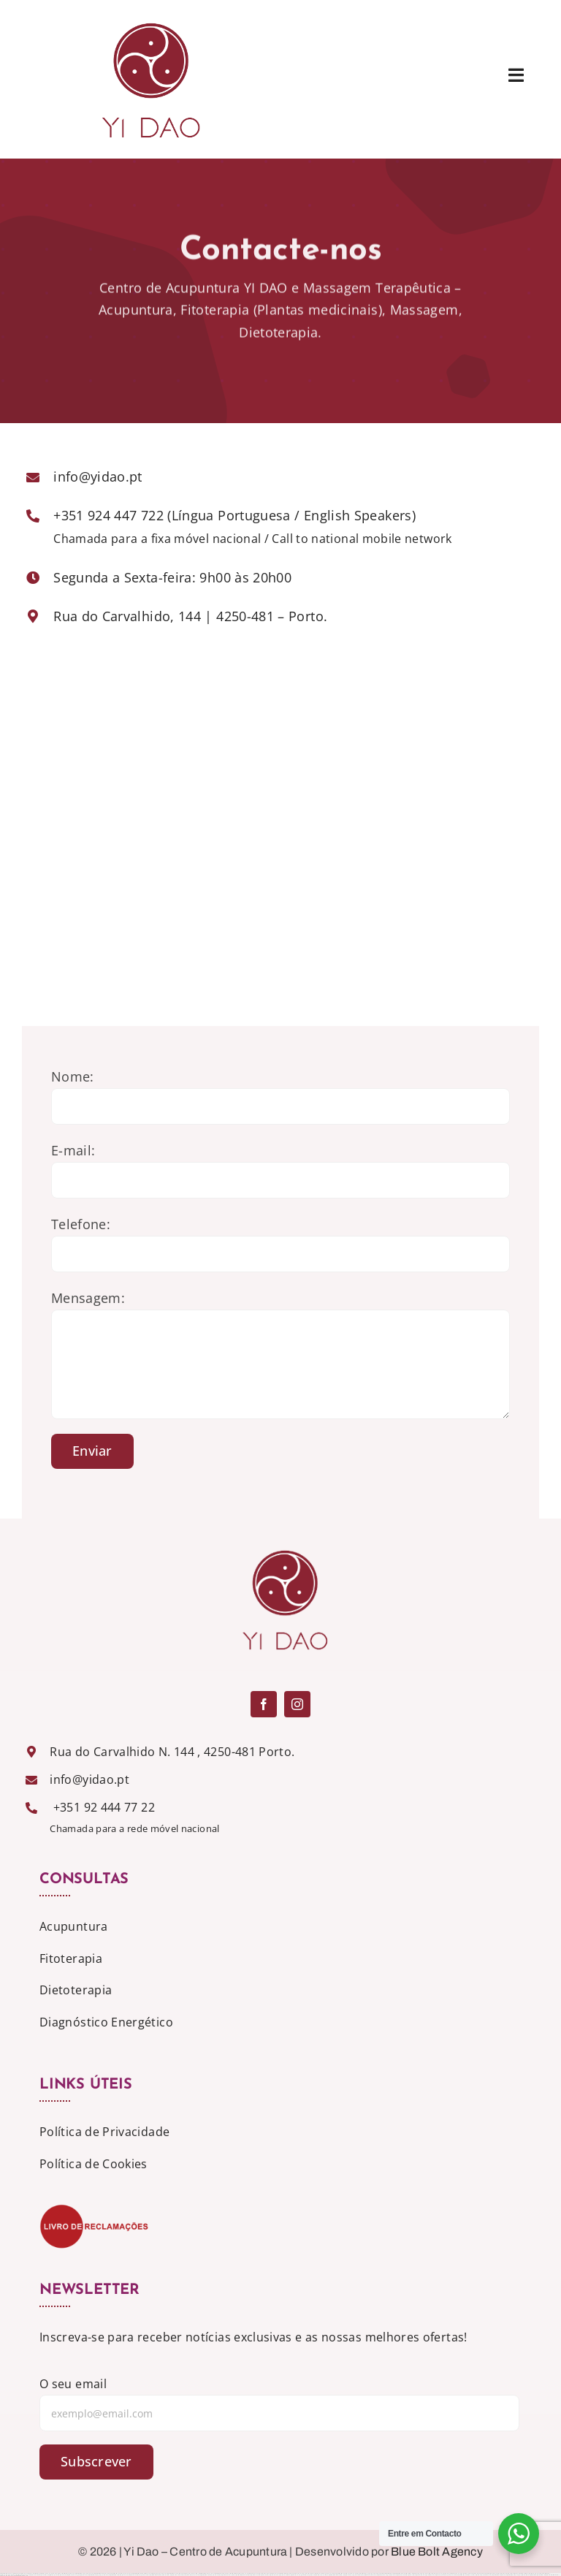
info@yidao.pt (97, 476)
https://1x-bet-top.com (6, 2575)
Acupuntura (73, 1926)
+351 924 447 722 (108, 515)
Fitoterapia (70, 1958)
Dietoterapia (75, 1990)
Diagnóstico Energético (106, 2022)
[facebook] (264, 1704)
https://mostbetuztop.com (21, 2575)
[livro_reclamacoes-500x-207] (94, 2210)
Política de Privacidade (104, 2132)
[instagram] (297, 1704)
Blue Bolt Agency (437, 2551)
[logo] (146, 18)
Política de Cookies (93, 2164)
